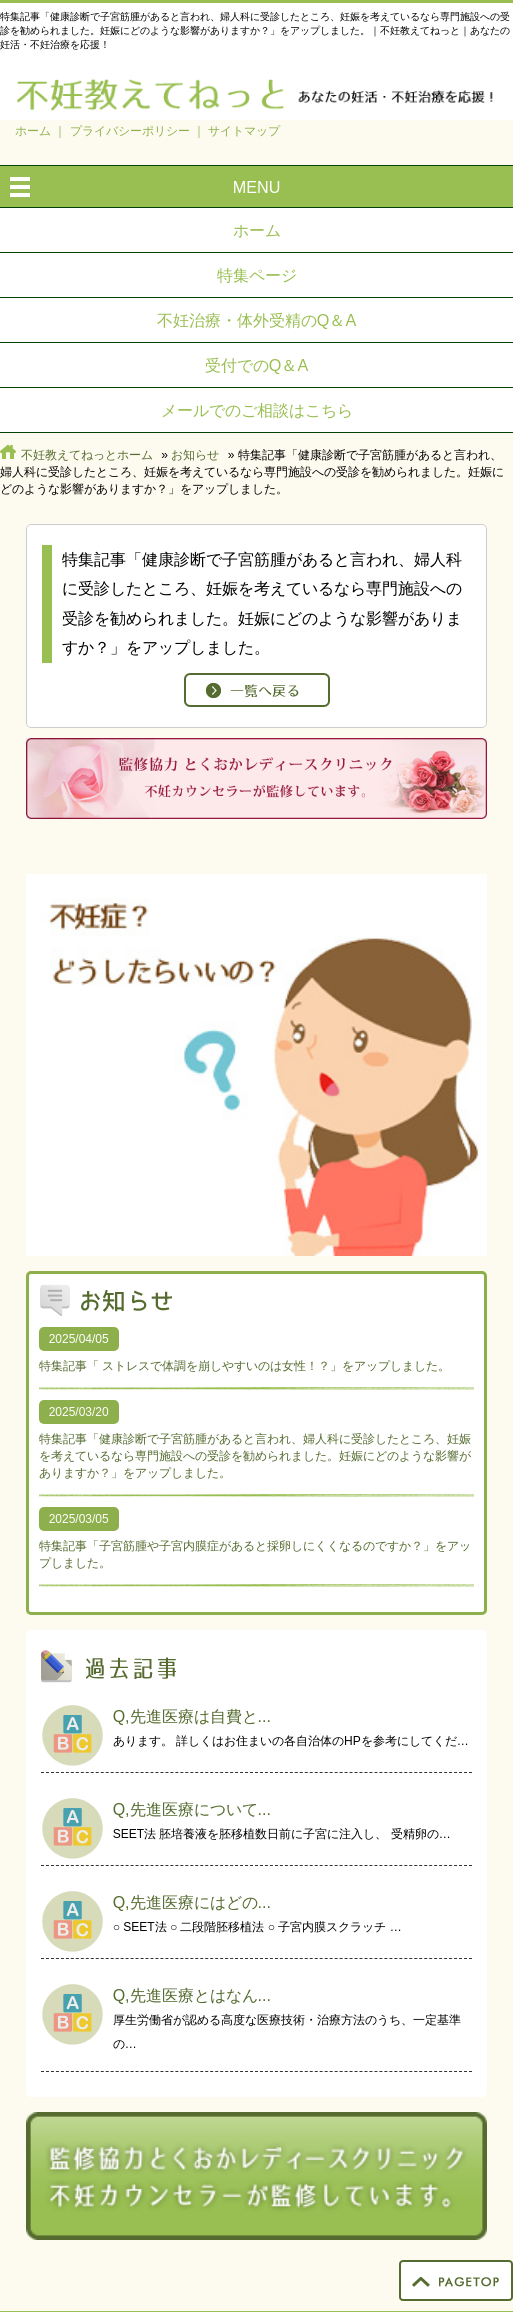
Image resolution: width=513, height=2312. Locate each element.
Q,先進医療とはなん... (192, 1995)
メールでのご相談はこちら (257, 410)
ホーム (33, 131)
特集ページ (257, 275)
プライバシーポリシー (130, 131)
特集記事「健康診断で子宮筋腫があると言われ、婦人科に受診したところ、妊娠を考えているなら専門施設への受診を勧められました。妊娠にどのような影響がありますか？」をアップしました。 (255, 1456)
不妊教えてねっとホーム (87, 455)
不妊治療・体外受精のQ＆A (256, 320)
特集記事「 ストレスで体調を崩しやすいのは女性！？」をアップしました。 (244, 1366)
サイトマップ (244, 131)
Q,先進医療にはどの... (192, 1902)
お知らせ (195, 455)
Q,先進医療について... (192, 1809)
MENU (257, 187)
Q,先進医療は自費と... (192, 1716)
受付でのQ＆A (256, 365)
